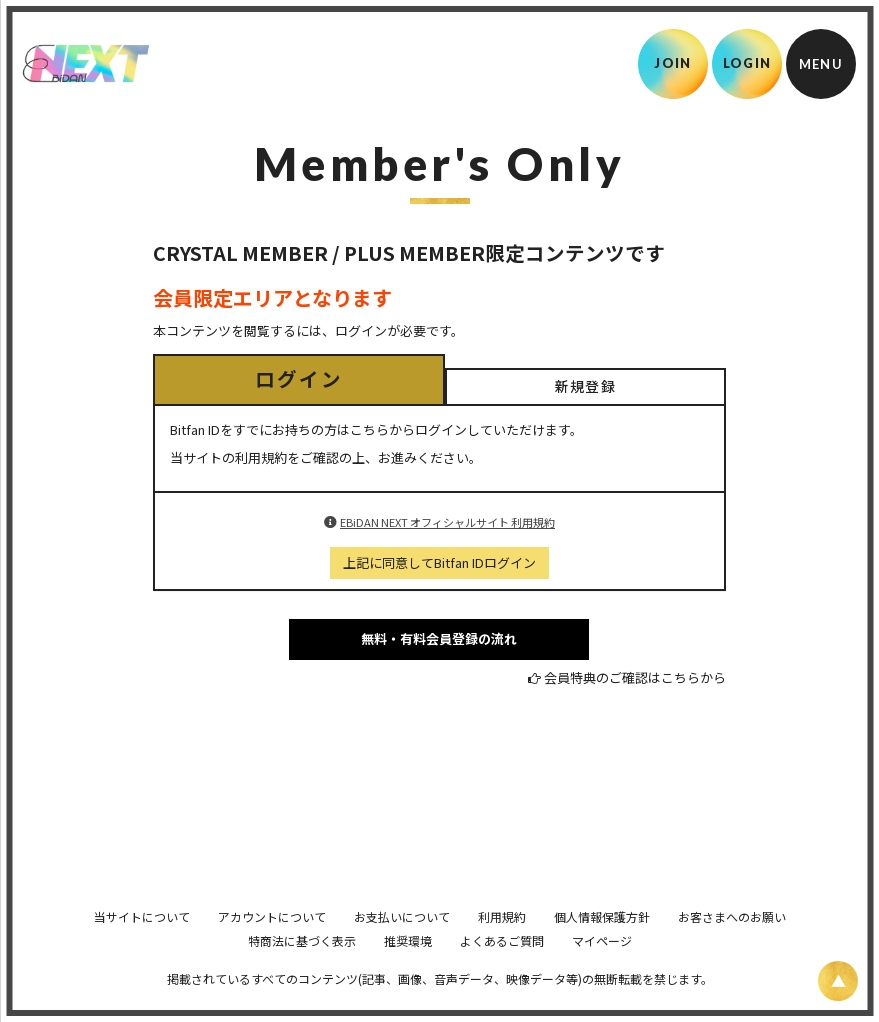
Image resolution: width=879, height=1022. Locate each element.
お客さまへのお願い (732, 944)
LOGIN (747, 63)
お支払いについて (402, 944)
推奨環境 (408, 968)
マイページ (602, 968)
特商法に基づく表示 (302, 968)
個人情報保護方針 (602, 944)
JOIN (672, 63)
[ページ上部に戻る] (838, 981)
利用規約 (502, 944)
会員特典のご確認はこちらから (635, 677)
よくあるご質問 (502, 968)
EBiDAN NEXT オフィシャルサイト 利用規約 (447, 522)
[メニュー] (821, 64)
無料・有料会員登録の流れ (439, 638)
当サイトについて (142, 944)
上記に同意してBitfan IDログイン (439, 562)
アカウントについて (272, 944)
